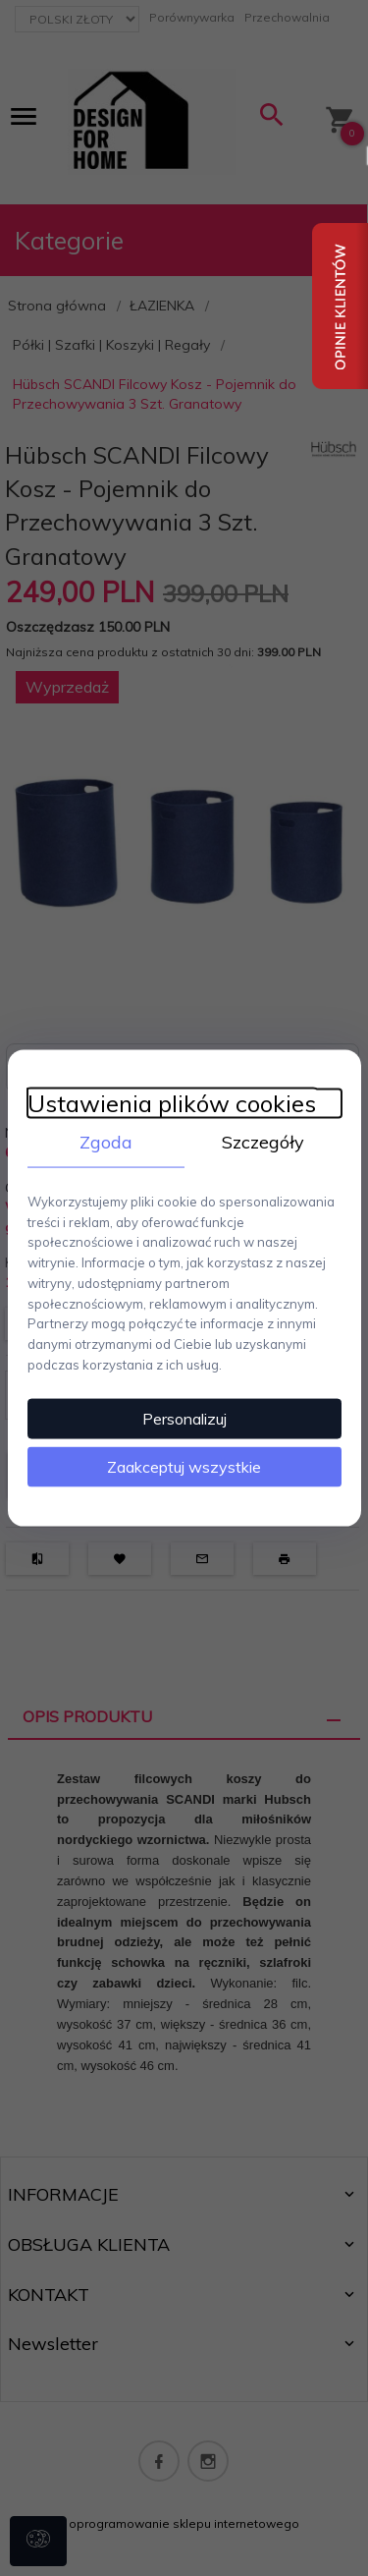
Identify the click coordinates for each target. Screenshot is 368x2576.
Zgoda (105, 1142)
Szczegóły (263, 1142)
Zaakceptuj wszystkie (184, 1466)
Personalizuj (184, 1418)
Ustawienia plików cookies (171, 1104)
